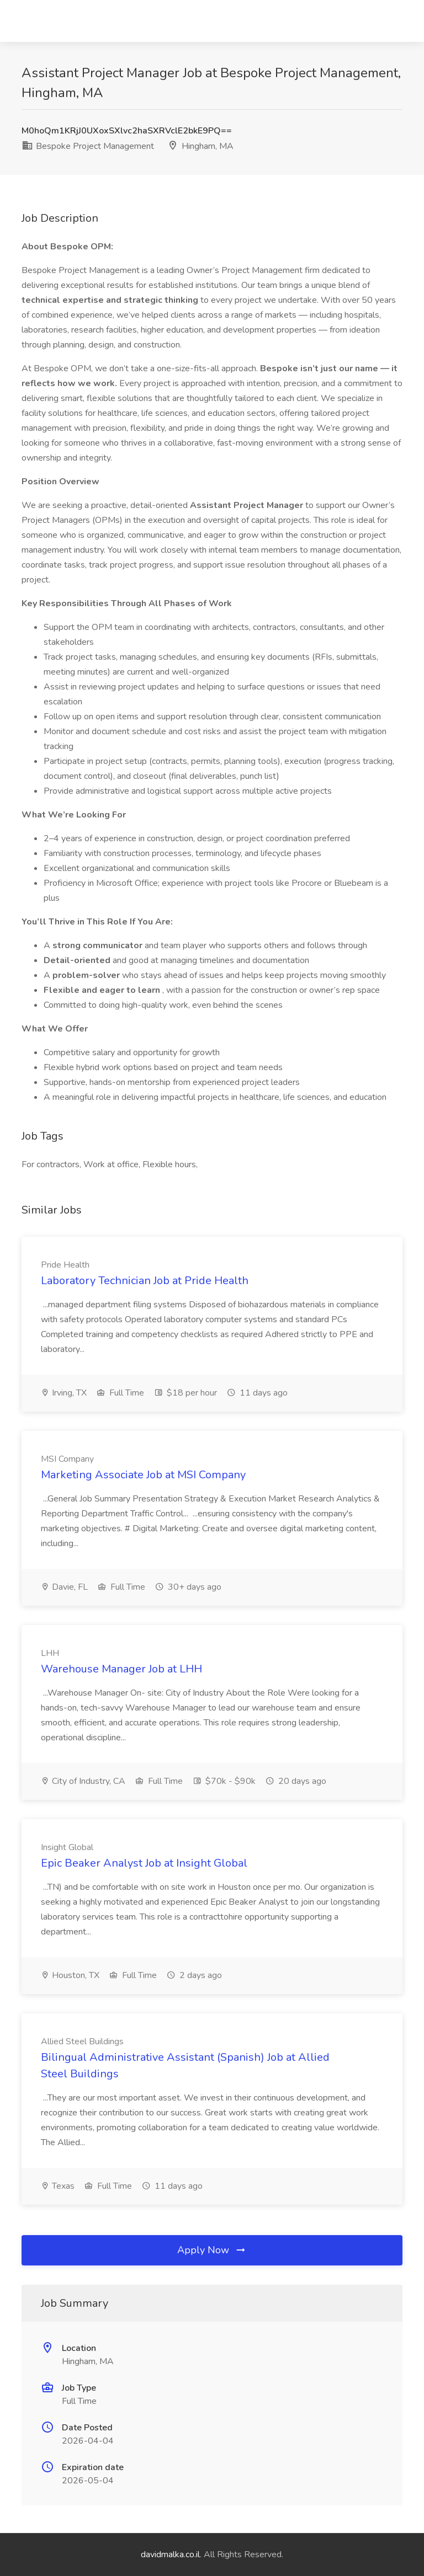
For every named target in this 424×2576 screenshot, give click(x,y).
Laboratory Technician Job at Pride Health (144, 1280)
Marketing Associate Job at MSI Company (143, 1474)
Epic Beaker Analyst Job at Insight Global (144, 1863)
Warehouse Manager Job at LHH (121, 1668)
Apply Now (212, 2250)
